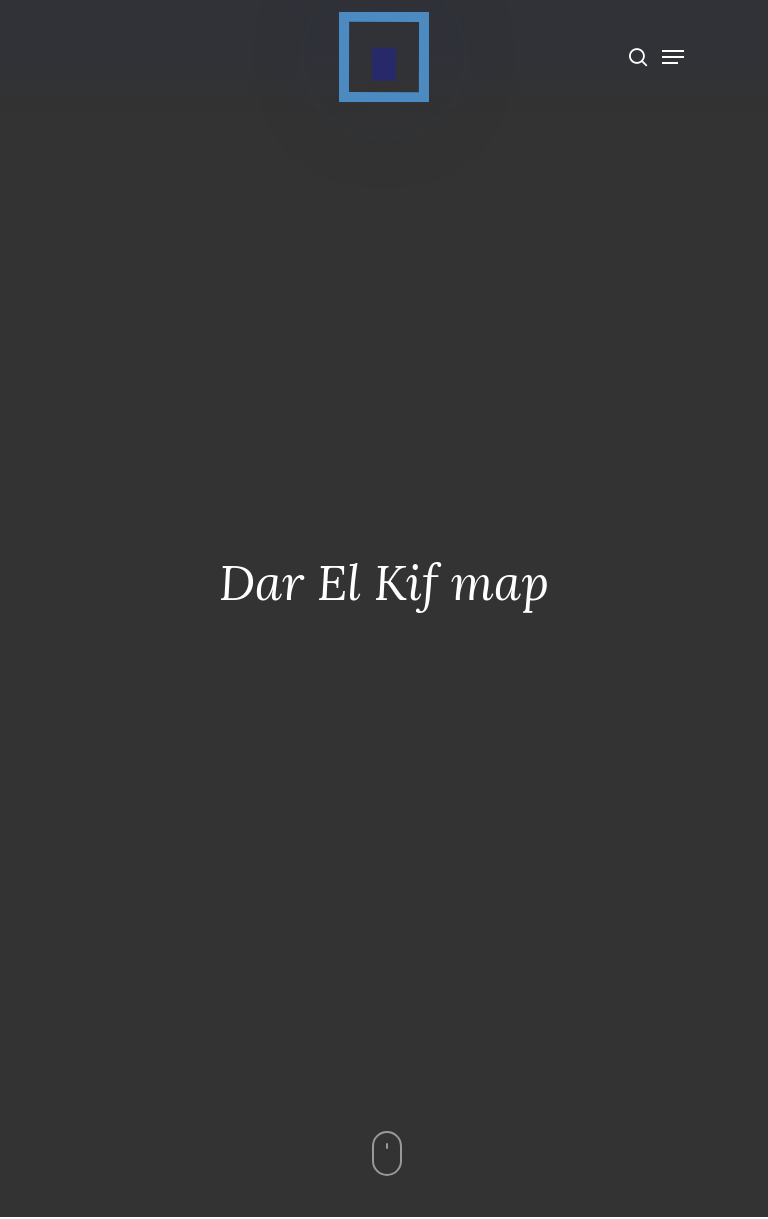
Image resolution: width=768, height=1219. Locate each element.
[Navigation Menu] (673, 57)
